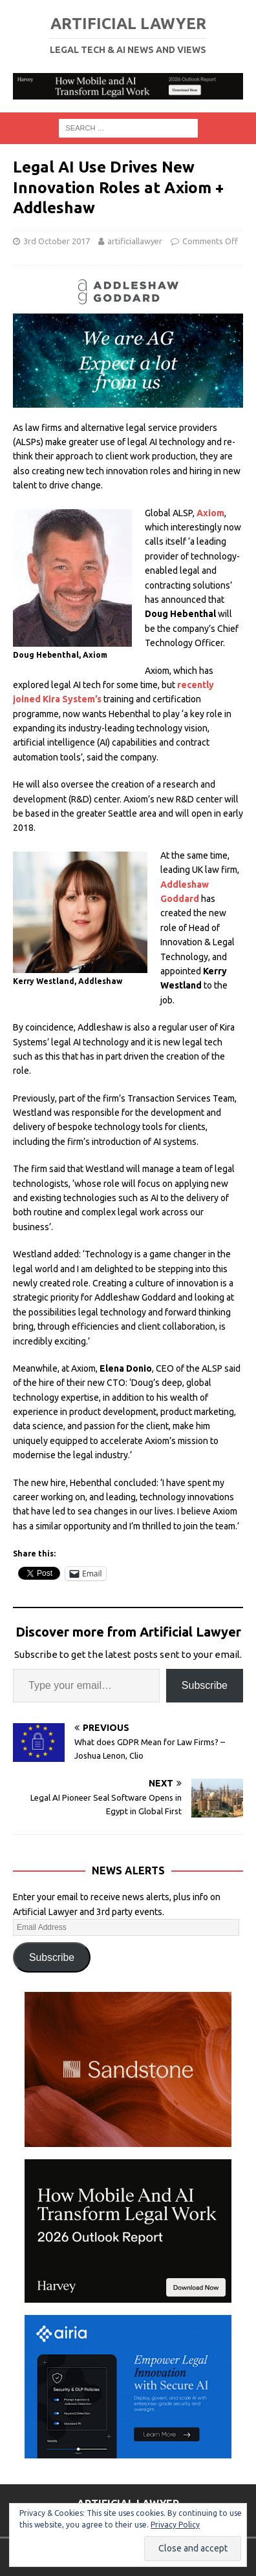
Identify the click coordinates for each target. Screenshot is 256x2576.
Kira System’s (72, 699)
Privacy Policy (175, 2524)
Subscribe (205, 1685)
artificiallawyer (134, 241)
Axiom (210, 513)
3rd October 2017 (56, 241)
